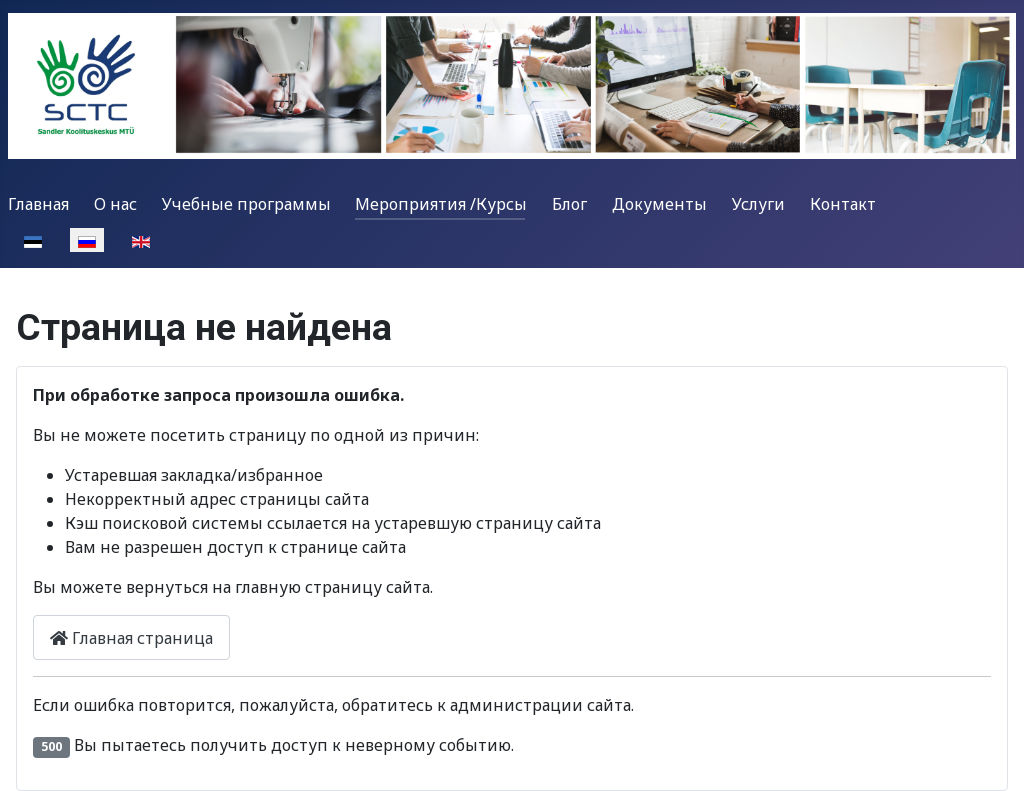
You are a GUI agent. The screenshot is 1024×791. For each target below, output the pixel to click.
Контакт (843, 204)
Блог (569, 204)
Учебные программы (246, 204)
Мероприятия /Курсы (441, 204)
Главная (38, 204)
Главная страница (131, 638)
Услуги (758, 204)
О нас (115, 204)
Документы (659, 204)
